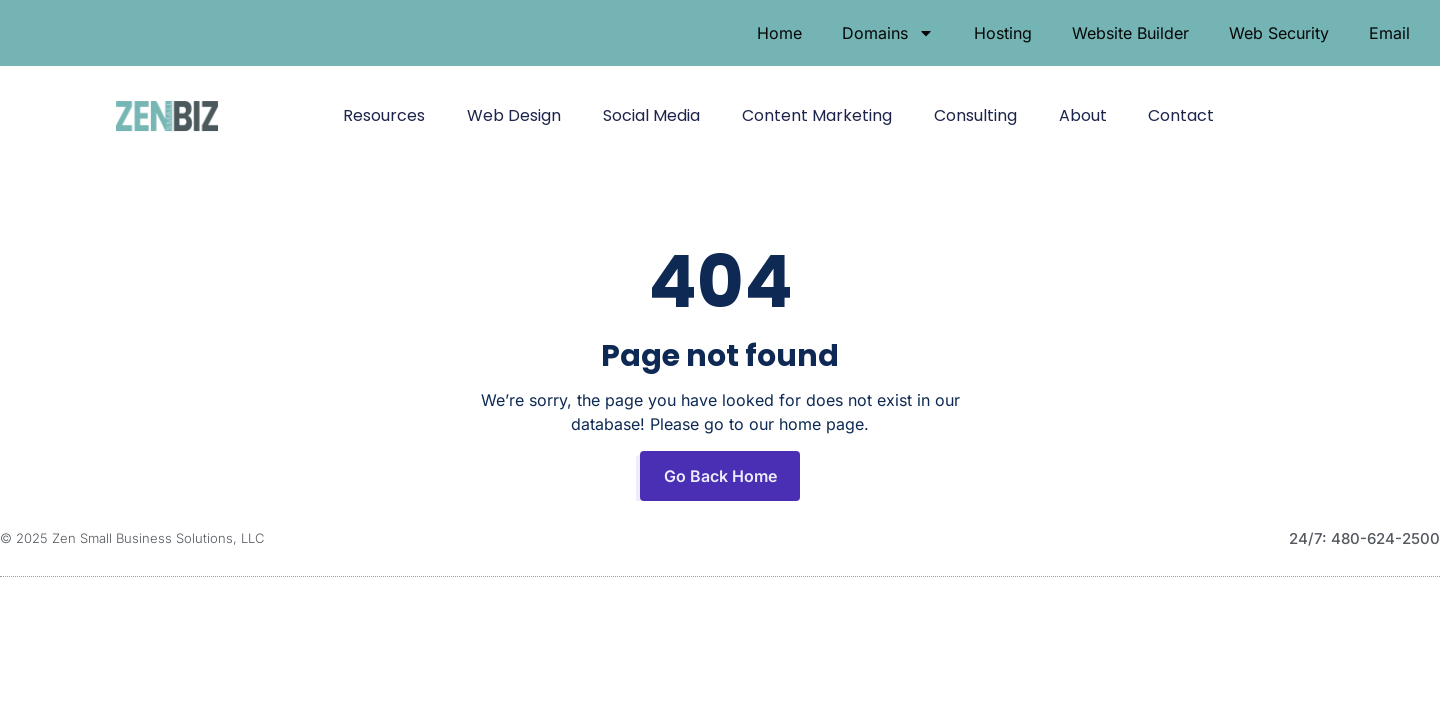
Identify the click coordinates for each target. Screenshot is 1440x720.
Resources (384, 115)
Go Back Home (720, 476)
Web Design (514, 115)
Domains (888, 33)
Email (1389, 33)
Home (779, 33)
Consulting (975, 115)
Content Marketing (817, 115)
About (1083, 115)
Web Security (1279, 33)
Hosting (1003, 33)
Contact (1181, 115)
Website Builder (1130, 33)
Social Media (651, 115)
